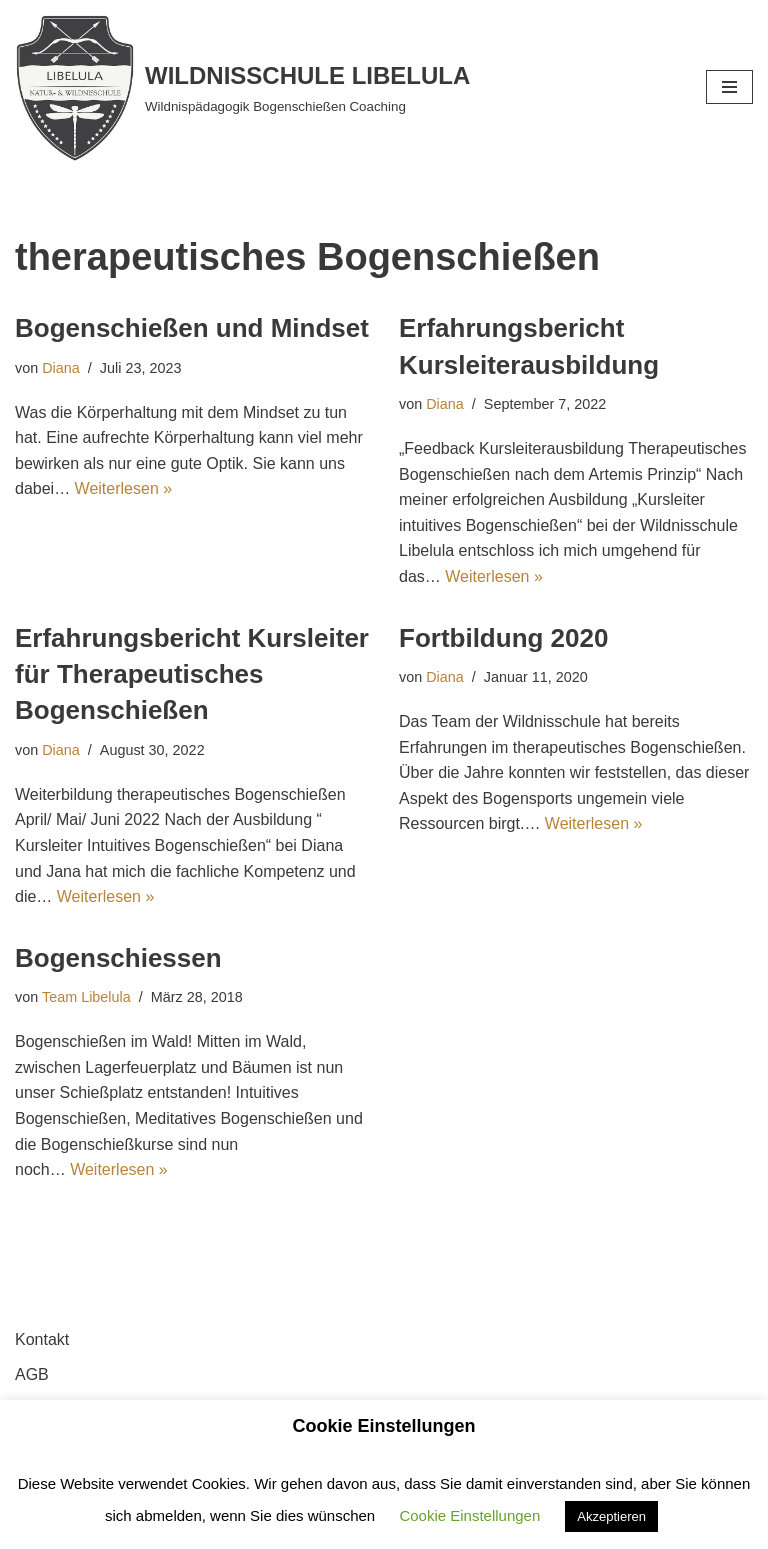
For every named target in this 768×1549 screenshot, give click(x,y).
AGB (32, 1374)
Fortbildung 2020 (503, 638)
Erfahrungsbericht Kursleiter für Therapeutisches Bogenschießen (192, 674)
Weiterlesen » (124, 488)
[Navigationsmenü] (729, 87)
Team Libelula (86, 997)
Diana (61, 368)
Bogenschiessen (118, 958)
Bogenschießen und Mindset (192, 328)
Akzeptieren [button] (611, 1516)
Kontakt (42, 1339)
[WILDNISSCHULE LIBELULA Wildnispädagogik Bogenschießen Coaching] (242, 87)
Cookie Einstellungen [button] (469, 1515)
